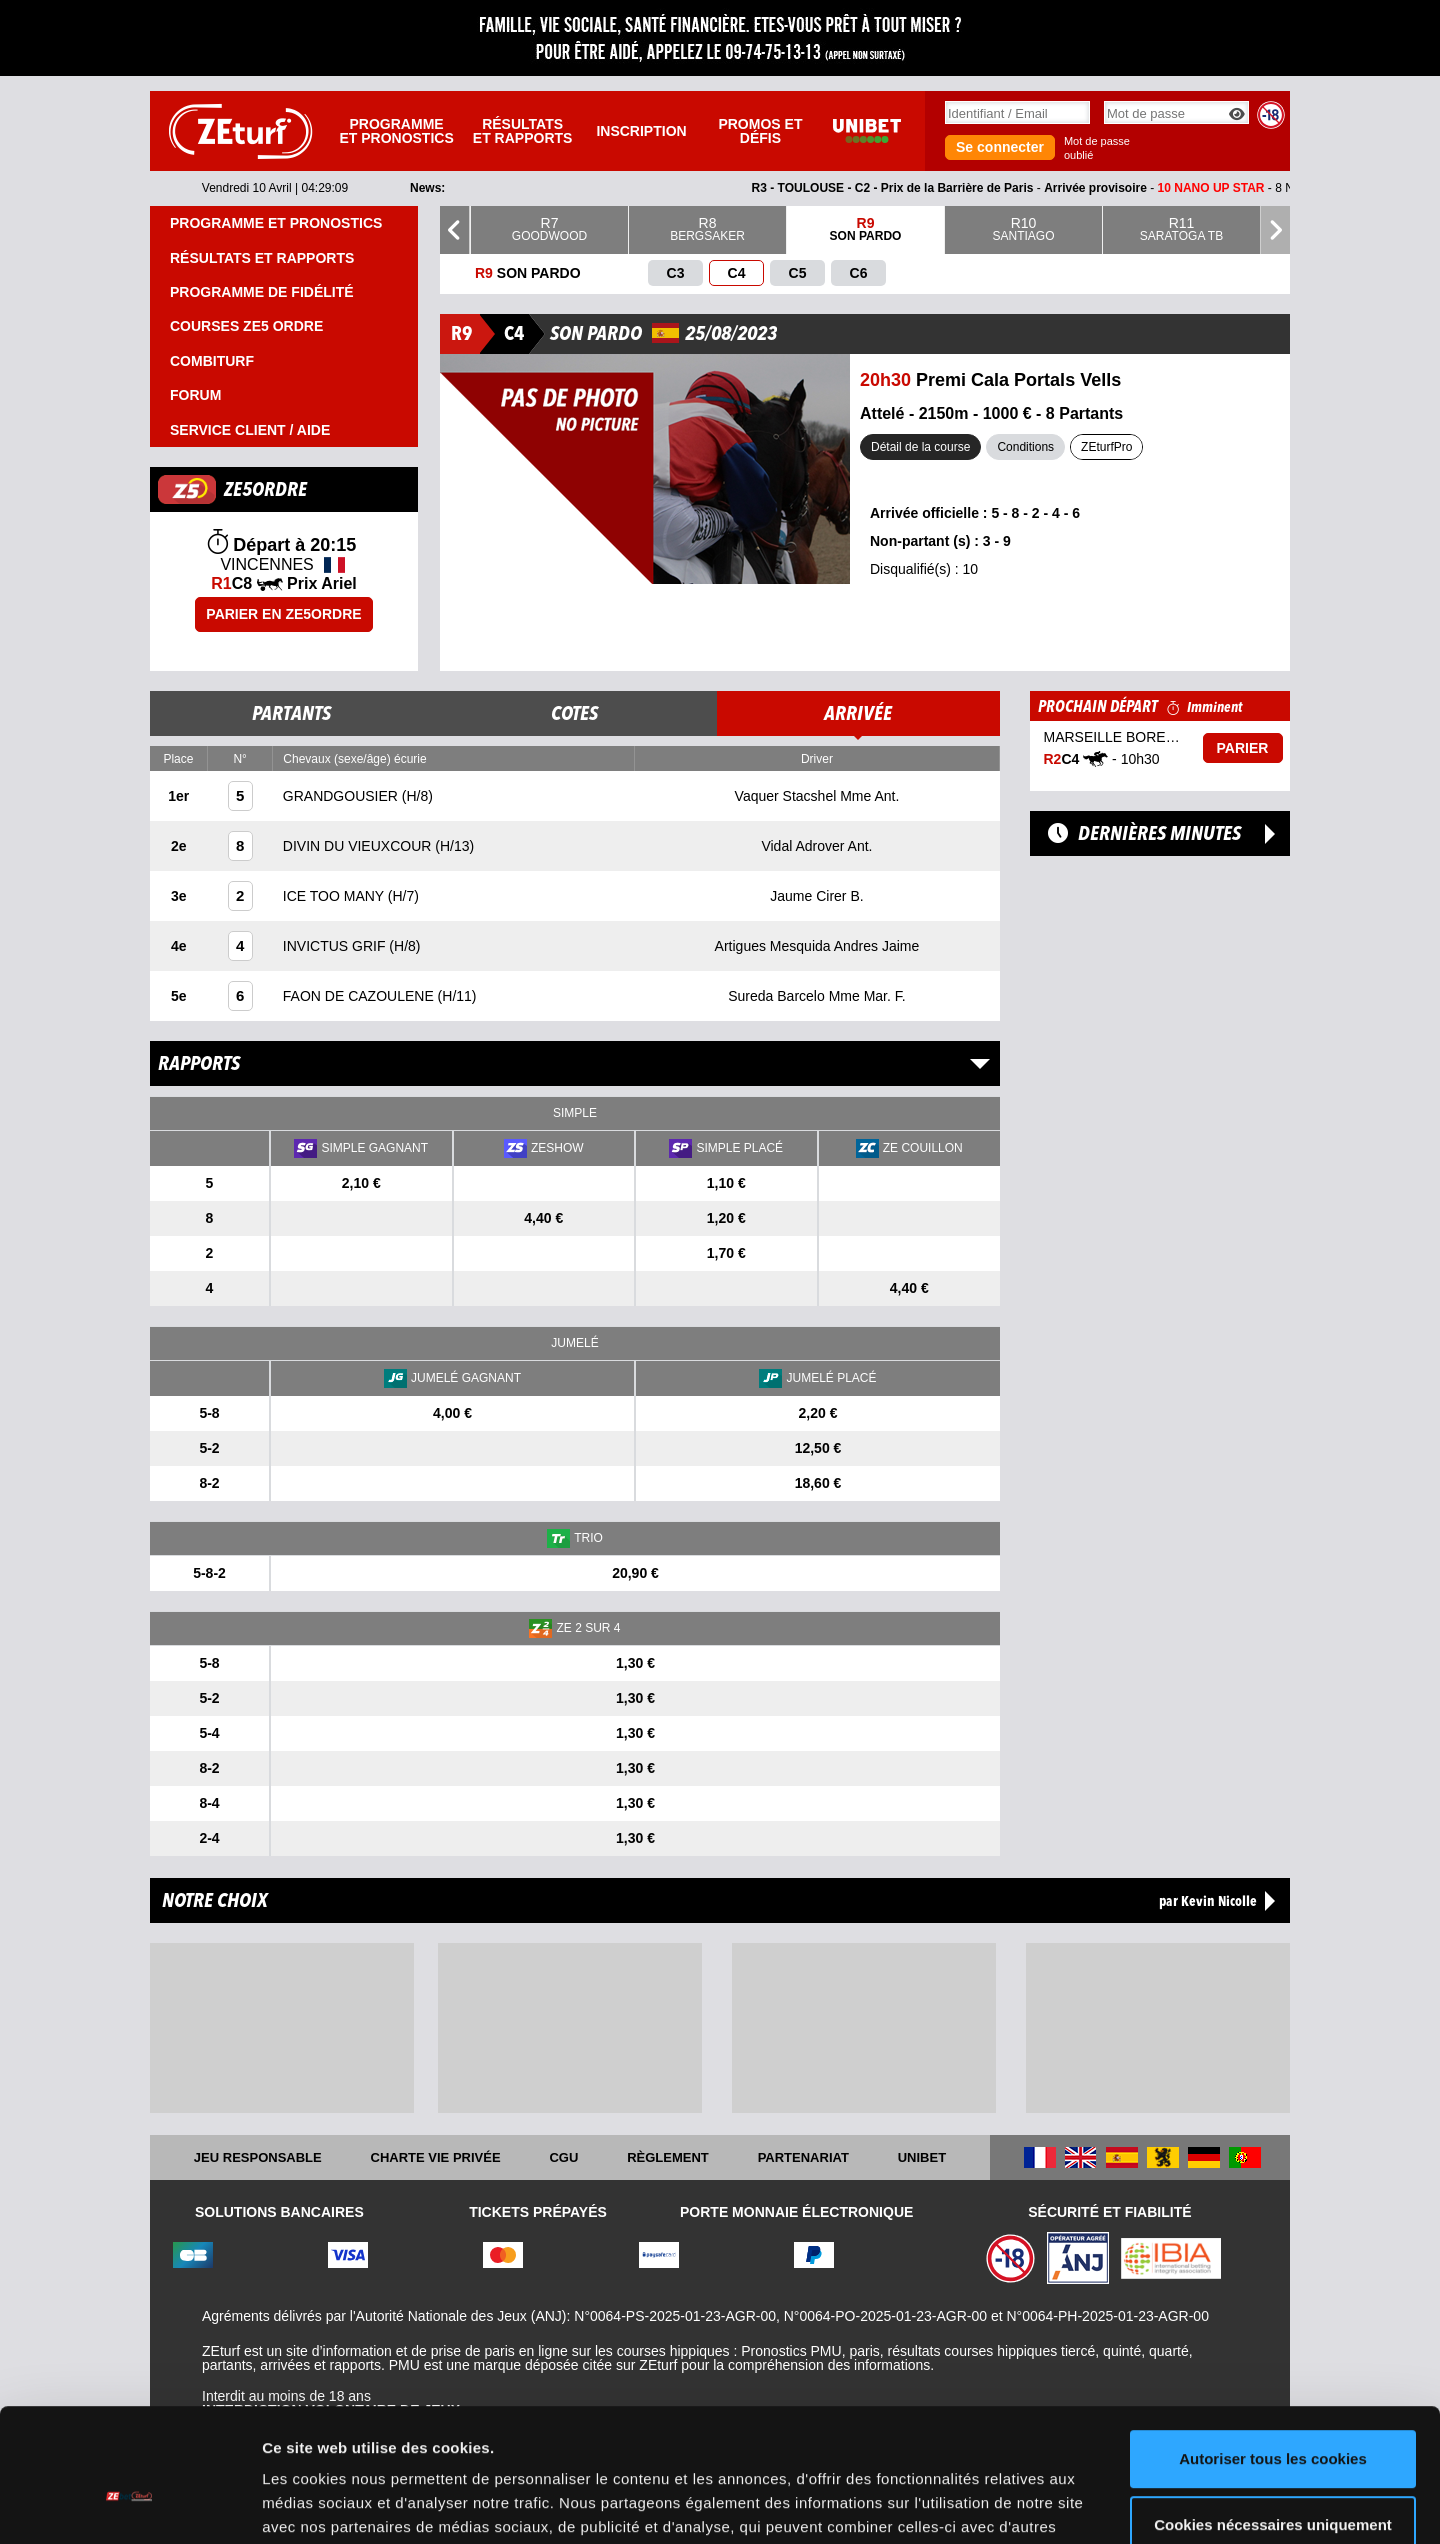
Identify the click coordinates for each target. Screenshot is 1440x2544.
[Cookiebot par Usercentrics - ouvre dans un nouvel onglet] (129, 2505)
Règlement (668, 2157)
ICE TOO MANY (335, 896)
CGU (563, 2157)
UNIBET (922, 2157)
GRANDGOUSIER (342, 796)
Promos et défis (760, 131)
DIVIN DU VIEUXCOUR (359, 846)
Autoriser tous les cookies (1273, 2357)
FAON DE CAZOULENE (360, 996)
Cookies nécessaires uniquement (1273, 2422)
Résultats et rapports (523, 131)
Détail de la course (920, 447)
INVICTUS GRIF (336, 946)
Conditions (1025, 447)
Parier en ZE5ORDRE (283, 614)
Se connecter (1000, 147)
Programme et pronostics (396, 131)
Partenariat (803, 2157)
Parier (1243, 748)
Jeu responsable (258, 2157)
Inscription (641, 131)
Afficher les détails (329, 2504)
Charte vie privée (436, 2157)
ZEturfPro (1106, 447)
